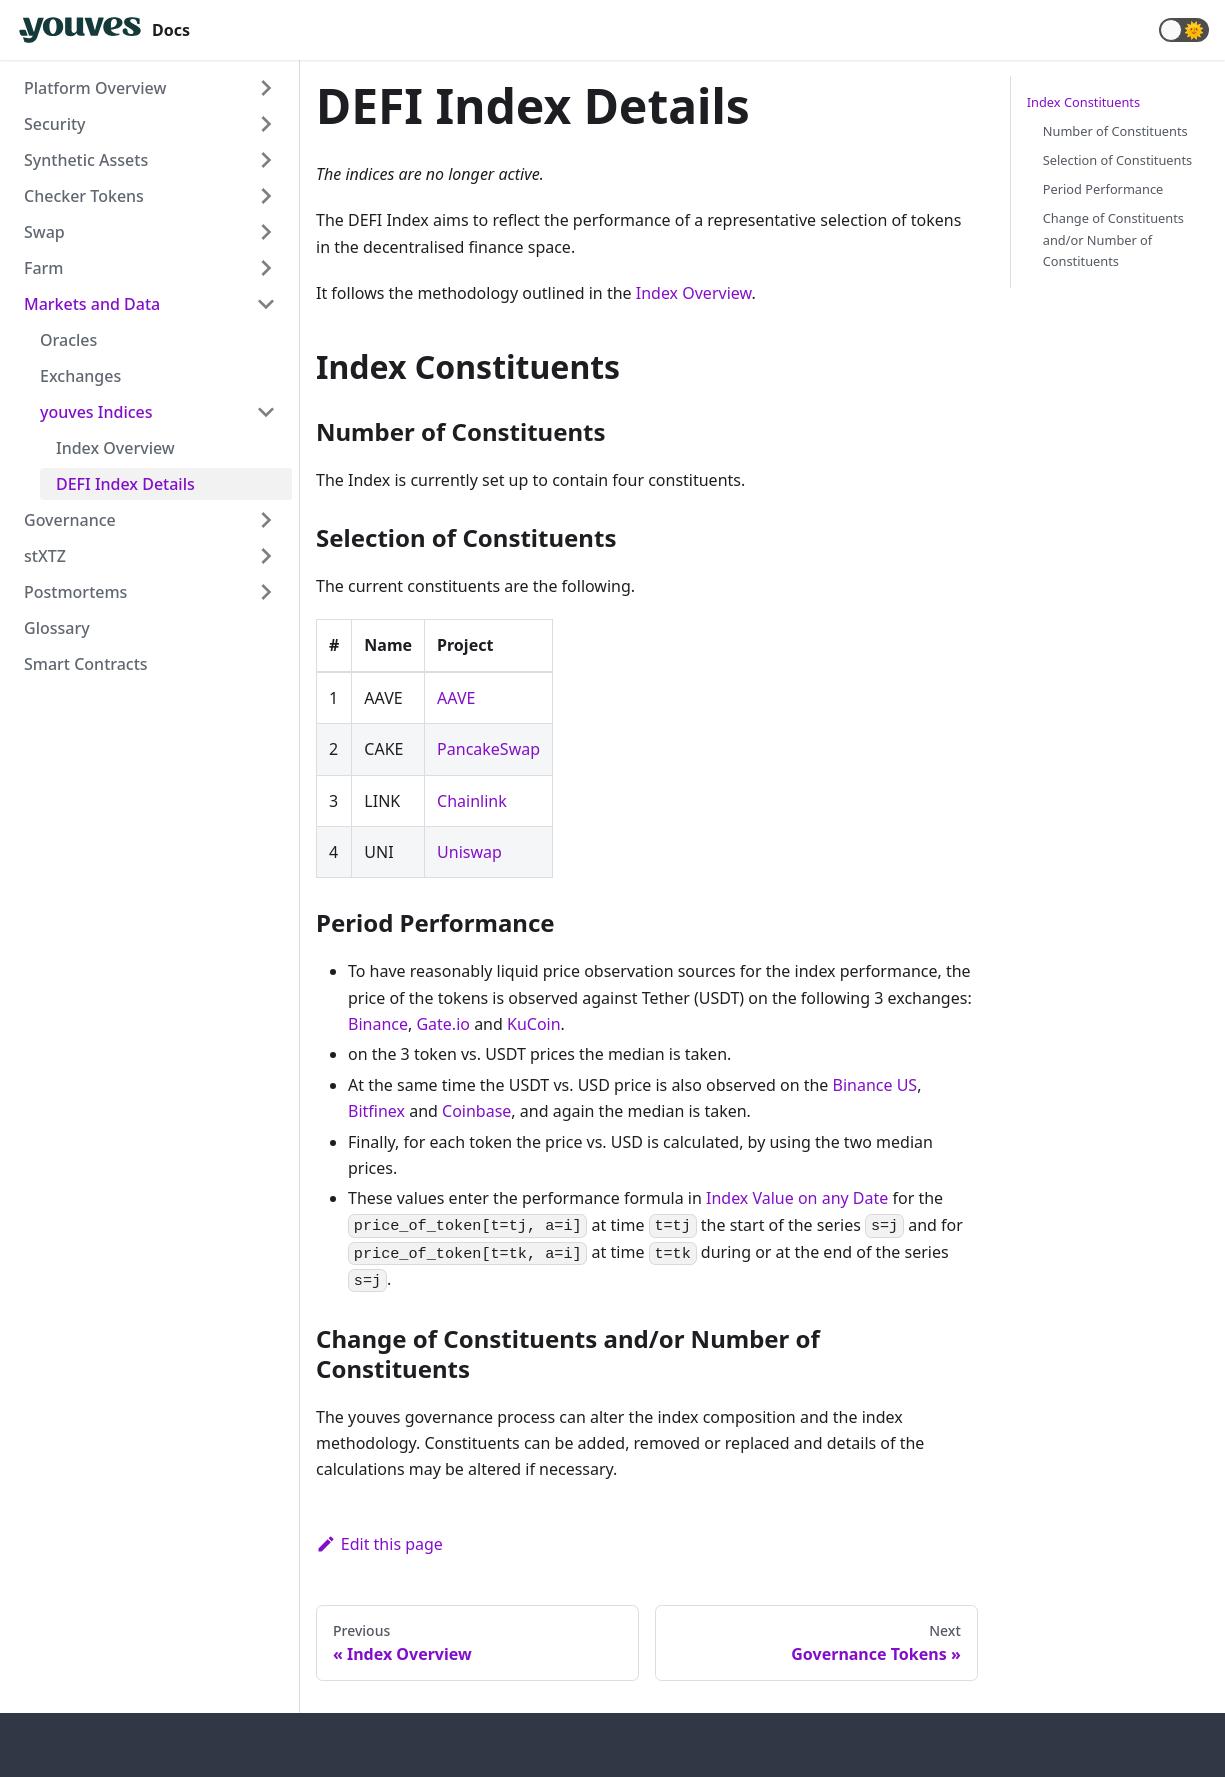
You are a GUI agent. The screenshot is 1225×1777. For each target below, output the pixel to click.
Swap (44, 232)
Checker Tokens (84, 196)
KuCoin (534, 1024)
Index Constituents (1083, 102)
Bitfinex (376, 1111)
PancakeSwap (488, 749)
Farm (44, 268)
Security (55, 124)
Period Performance (1103, 189)
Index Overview (115, 448)
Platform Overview (95, 88)
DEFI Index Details (125, 484)
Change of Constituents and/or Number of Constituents (1113, 239)
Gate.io (443, 1024)
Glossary (57, 628)
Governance (70, 520)
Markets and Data (92, 304)
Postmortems (75, 592)
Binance (378, 1024)
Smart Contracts (86, 664)
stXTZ (45, 556)
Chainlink (472, 801)
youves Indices (96, 412)
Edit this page (379, 1544)
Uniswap (469, 852)
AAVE (456, 698)
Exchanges (80, 376)
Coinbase (476, 1111)
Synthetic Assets (86, 160)
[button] (1184, 30)
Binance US (875, 1085)
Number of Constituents (1115, 131)
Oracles (68, 340)
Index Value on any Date (797, 1198)
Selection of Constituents (1117, 160)
